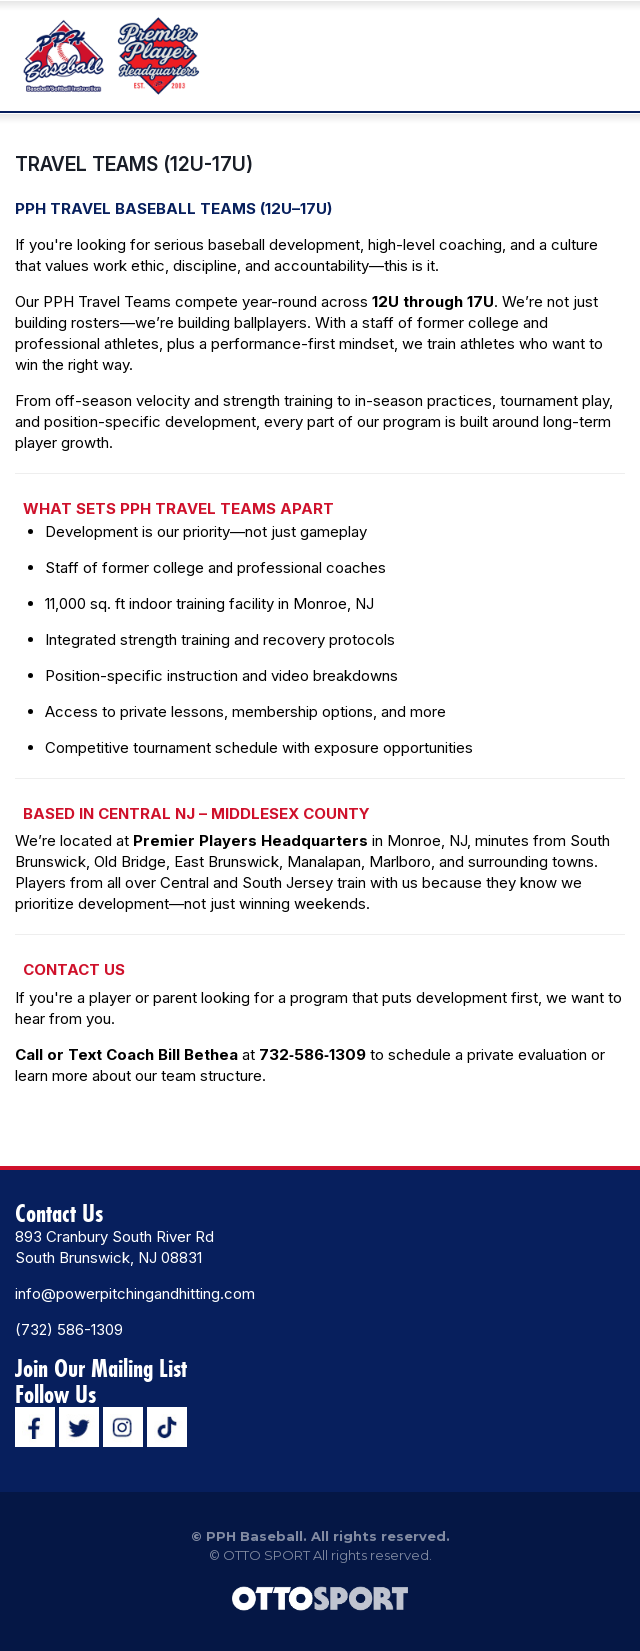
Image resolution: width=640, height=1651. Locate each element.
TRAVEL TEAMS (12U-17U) (134, 164)
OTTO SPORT (266, 1555)
